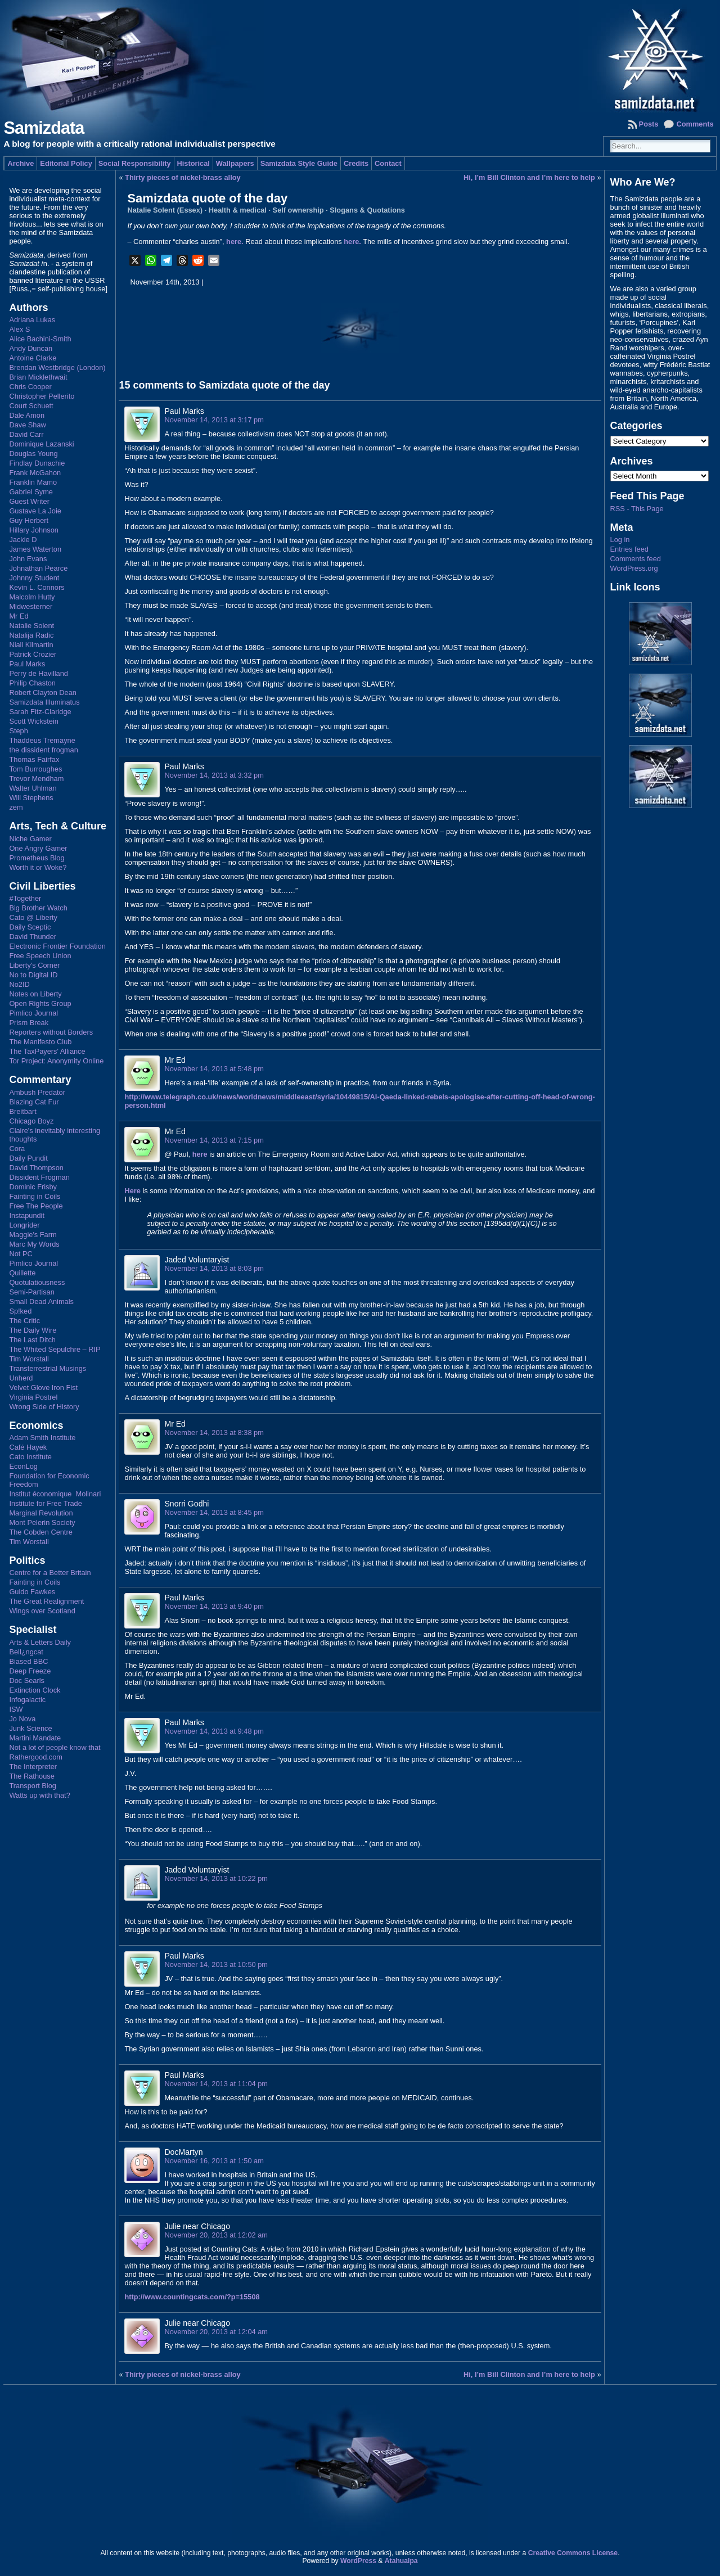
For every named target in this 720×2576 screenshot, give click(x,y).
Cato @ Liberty (33, 917)
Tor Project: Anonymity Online (56, 1061)
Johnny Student (34, 578)
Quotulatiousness (37, 1282)
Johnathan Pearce (38, 568)
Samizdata (43, 128)
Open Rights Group (40, 1003)
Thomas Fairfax (34, 759)
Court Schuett (31, 405)
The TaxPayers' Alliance (47, 1051)
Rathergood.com (35, 1757)
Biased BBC (28, 1661)
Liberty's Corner (34, 965)
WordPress (358, 2561)
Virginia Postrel (33, 1397)
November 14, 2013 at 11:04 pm (216, 2083)
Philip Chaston (32, 683)
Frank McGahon (35, 472)
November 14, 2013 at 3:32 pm (213, 775)
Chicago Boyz (31, 1121)
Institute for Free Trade (45, 1503)
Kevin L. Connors (36, 587)
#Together (25, 898)
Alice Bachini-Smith (40, 339)
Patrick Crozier (32, 654)
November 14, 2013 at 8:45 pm (213, 1512)
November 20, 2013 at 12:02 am (216, 2235)
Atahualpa (401, 2561)
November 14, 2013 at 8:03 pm (213, 1268)
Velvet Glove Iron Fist (43, 1387)
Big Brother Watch (38, 908)
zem (15, 807)
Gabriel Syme (31, 492)
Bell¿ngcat (26, 1652)
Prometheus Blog (36, 858)
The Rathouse (31, 1776)
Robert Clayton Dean (42, 692)
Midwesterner (30, 606)
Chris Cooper (30, 386)
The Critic (24, 1320)
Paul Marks (27, 664)
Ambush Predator (37, 1092)
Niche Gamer (30, 838)
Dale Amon (26, 415)
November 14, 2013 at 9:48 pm (213, 1731)
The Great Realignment (46, 1601)
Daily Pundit (28, 1158)
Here (132, 1191)
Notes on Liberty (35, 994)
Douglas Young (33, 453)
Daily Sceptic (30, 927)
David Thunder (32, 936)
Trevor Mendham (36, 778)
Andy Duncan (30, 348)
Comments (694, 124)
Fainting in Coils (34, 1196)
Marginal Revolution (41, 1513)
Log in (620, 539)
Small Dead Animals (41, 1301)
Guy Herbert (28, 520)
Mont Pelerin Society (42, 1522)
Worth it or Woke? (37, 867)
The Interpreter (33, 1766)
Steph (18, 731)
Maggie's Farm (32, 1234)
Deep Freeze (30, 1671)
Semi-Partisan (31, 1292)
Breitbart (22, 1111)
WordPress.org (634, 568)
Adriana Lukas (32, 319)
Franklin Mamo (33, 482)
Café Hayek (28, 1447)
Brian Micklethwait (38, 377)
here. (235, 241)
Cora (17, 1148)
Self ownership (298, 210)
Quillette (22, 1273)
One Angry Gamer (38, 848)
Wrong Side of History (44, 1406)
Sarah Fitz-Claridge (40, 711)
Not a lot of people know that (54, 1747)
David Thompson (36, 1167)
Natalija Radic (31, 635)
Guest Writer (29, 501)
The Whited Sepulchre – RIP (54, 1349)
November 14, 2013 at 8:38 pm (213, 1432)
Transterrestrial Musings (47, 1368)
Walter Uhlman (32, 788)
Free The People (35, 1206)
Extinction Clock (34, 1690)
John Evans (28, 558)
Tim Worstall (28, 1359)
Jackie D (23, 539)
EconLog (23, 1466)
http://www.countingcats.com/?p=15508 (191, 2297)
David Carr (26, 434)
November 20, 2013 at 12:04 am (216, 2331)
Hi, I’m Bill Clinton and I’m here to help (529, 177)
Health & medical (238, 210)
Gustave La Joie (35, 511)
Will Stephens (31, 797)
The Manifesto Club (40, 1041)
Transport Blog (32, 1785)
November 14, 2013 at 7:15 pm (213, 1140)
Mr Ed (18, 616)
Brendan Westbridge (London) (57, 367)
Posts (649, 124)
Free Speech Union (40, 955)
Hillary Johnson (33, 530)
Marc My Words (34, 1244)
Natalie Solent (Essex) (164, 210)
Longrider (24, 1225)
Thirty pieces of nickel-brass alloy (183, 177)
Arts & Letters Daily (40, 1642)
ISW (15, 1709)
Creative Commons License (573, 2553)
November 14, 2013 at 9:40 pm (213, 1606)
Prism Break (28, 1022)
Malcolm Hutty (32, 597)
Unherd (21, 1378)
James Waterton (35, 549)
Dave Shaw (27, 425)
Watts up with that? (39, 1795)
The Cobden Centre (40, 1532)
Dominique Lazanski (41, 444)
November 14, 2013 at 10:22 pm (216, 1878)
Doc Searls (26, 1680)
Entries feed (629, 549)
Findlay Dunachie (37, 463)
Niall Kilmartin (31, 644)
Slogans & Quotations (367, 210)
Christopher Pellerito (41, 396)
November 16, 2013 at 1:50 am (213, 2161)
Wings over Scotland (42, 1611)
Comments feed (635, 558)
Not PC (20, 1253)
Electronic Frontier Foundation (57, 946)
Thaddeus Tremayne (42, 740)
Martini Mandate (35, 1738)
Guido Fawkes (32, 1591)
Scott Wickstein (33, 721)
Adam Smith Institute (42, 1437)
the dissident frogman (43, 750)
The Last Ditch (32, 1340)
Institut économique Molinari (55, 1494)
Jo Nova (22, 1719)
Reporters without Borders (51, 1032)
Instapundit (26, 1215)
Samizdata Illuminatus (44, 702)
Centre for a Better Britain (50, 1572)
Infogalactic (27, 1699)
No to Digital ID (33, 975)
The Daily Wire (32, 1330)
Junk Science (30, 1728)
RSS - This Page (637, 508)
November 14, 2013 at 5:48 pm (213, 1068)
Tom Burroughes (35, 769)
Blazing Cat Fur (33, 1102)
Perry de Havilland (38, 673)
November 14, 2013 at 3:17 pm (213, 420)
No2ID (19, 984)
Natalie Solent (31, 625)
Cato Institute (30, 1456)
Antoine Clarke (32, 358)
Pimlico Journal (33, 1013)
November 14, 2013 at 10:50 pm (216, 1964)
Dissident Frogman (39, 1177)
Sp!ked (20, 1311)
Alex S (19, 329)
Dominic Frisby (33, 1187)
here (200, 1154)
